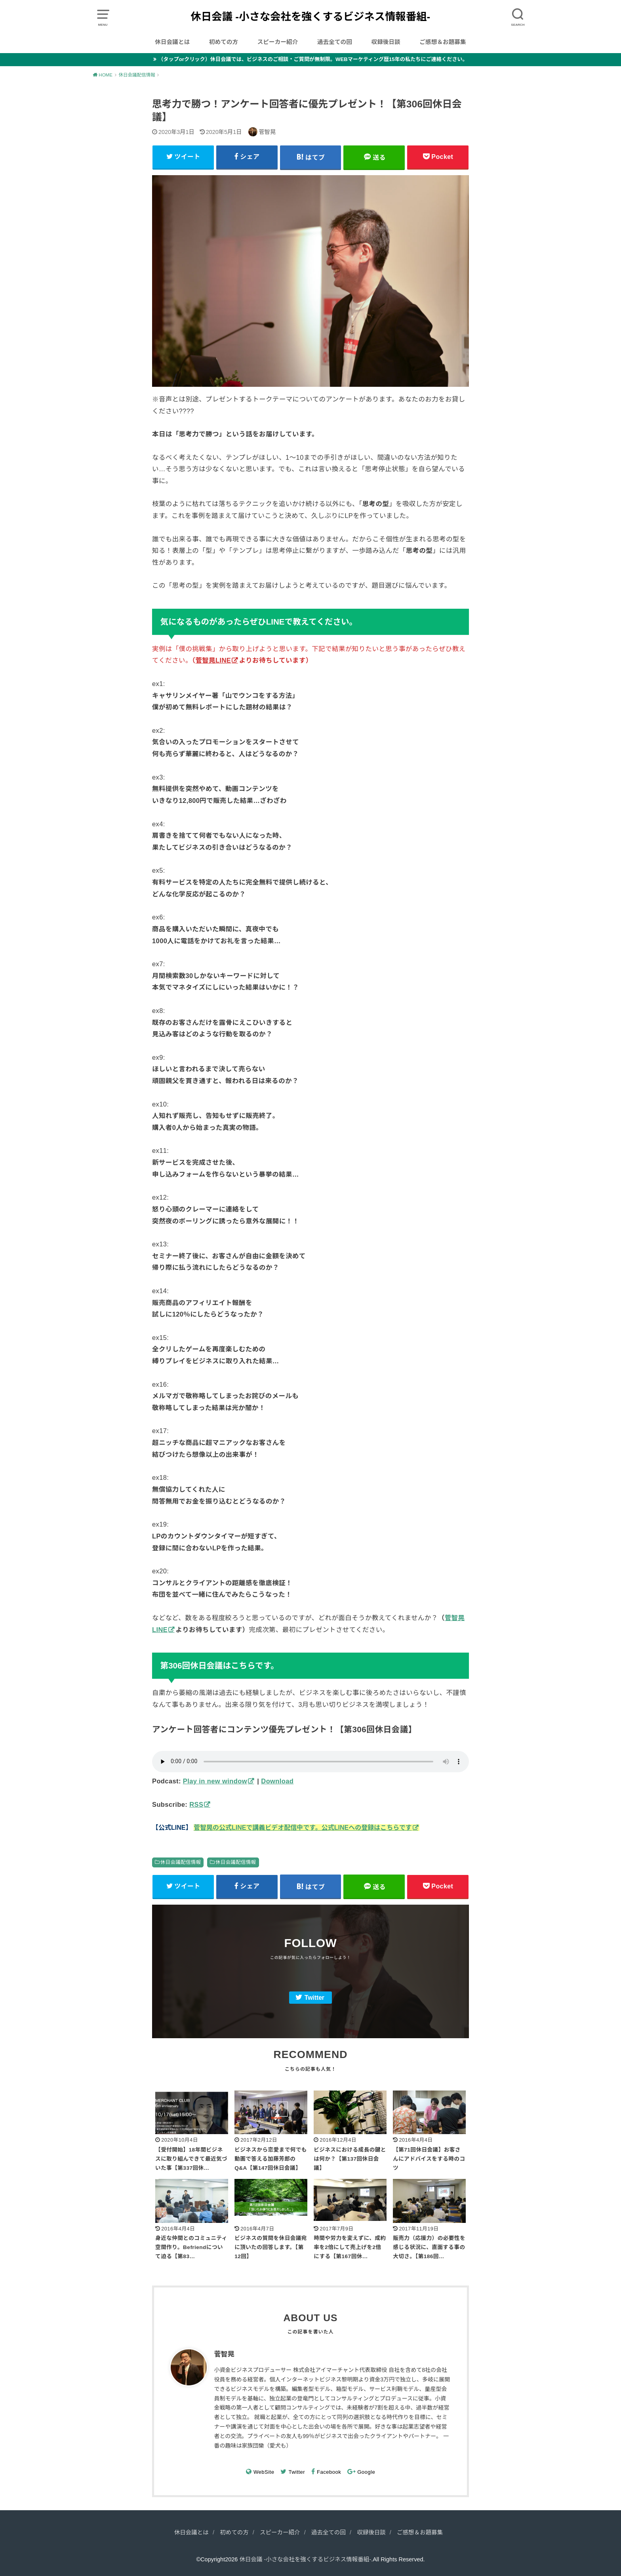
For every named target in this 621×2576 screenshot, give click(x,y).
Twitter (314, 1997)
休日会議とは (172, 42)
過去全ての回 (334, 42)
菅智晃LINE (213, 660)
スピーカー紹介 (277, 42)
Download (277, 1781)
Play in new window (215, 1781)
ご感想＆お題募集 (442, 42)
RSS (196, 1804)
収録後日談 (385, 42)
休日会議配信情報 (180, 1862)
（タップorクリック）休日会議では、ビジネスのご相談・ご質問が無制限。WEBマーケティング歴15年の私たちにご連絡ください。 (313, 59)
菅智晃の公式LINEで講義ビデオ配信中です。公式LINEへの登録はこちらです (303, 1827)
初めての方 (223, 42)
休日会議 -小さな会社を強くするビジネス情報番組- (311, 17)
